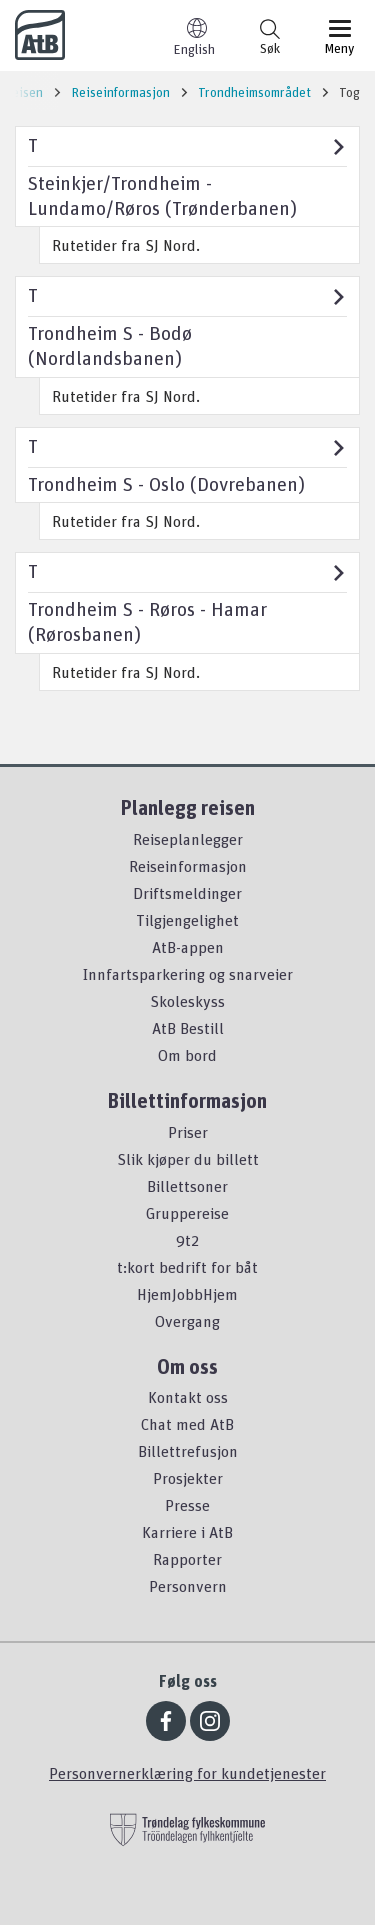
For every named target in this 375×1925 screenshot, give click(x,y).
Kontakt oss (188, 1397)
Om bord (187, 1055)
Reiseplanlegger (188, 839)
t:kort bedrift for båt (187, 1267)
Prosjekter (188, 1478)
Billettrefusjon (188, 1451)
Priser (188, 1132)
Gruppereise (187, 1213)
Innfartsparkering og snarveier (188, 974)
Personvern (188, 1586)
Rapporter (187, 1559)
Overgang (187, 1321)
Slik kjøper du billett (188, 1159)
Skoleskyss (187, 1001)
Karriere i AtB (187, 1532)
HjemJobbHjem (187, 1294)
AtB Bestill (188, 1028)
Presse (187, 1505)
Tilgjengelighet (187, 920)
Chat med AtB (187, 1424)
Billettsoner (187, 1186)
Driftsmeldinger (187, 893)
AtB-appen (188, 947)
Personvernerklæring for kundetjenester (187, 1773)
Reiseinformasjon (188, 866)
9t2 (187, 1240)
